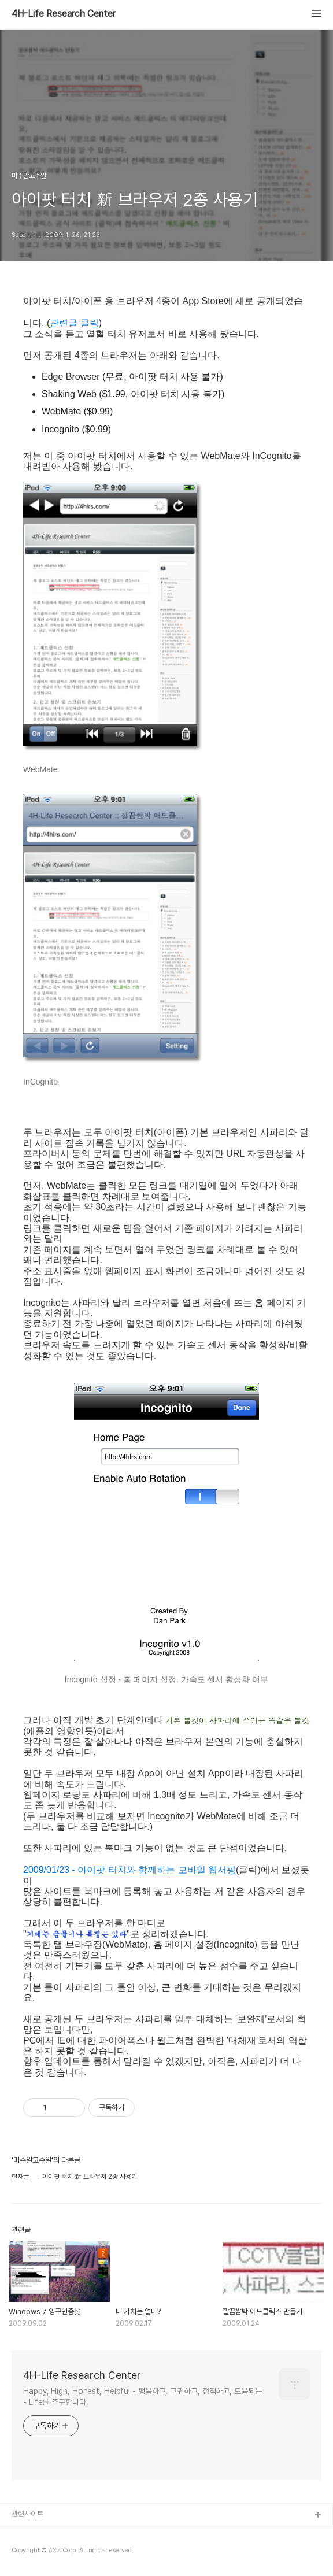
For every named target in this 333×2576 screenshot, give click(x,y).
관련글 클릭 (74, 323)
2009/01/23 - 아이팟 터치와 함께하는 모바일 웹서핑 (129, 1870)
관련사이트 (27, 2514)
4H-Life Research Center (64, 14)
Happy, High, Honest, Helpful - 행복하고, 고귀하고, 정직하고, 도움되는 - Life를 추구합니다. (142, 2396)
